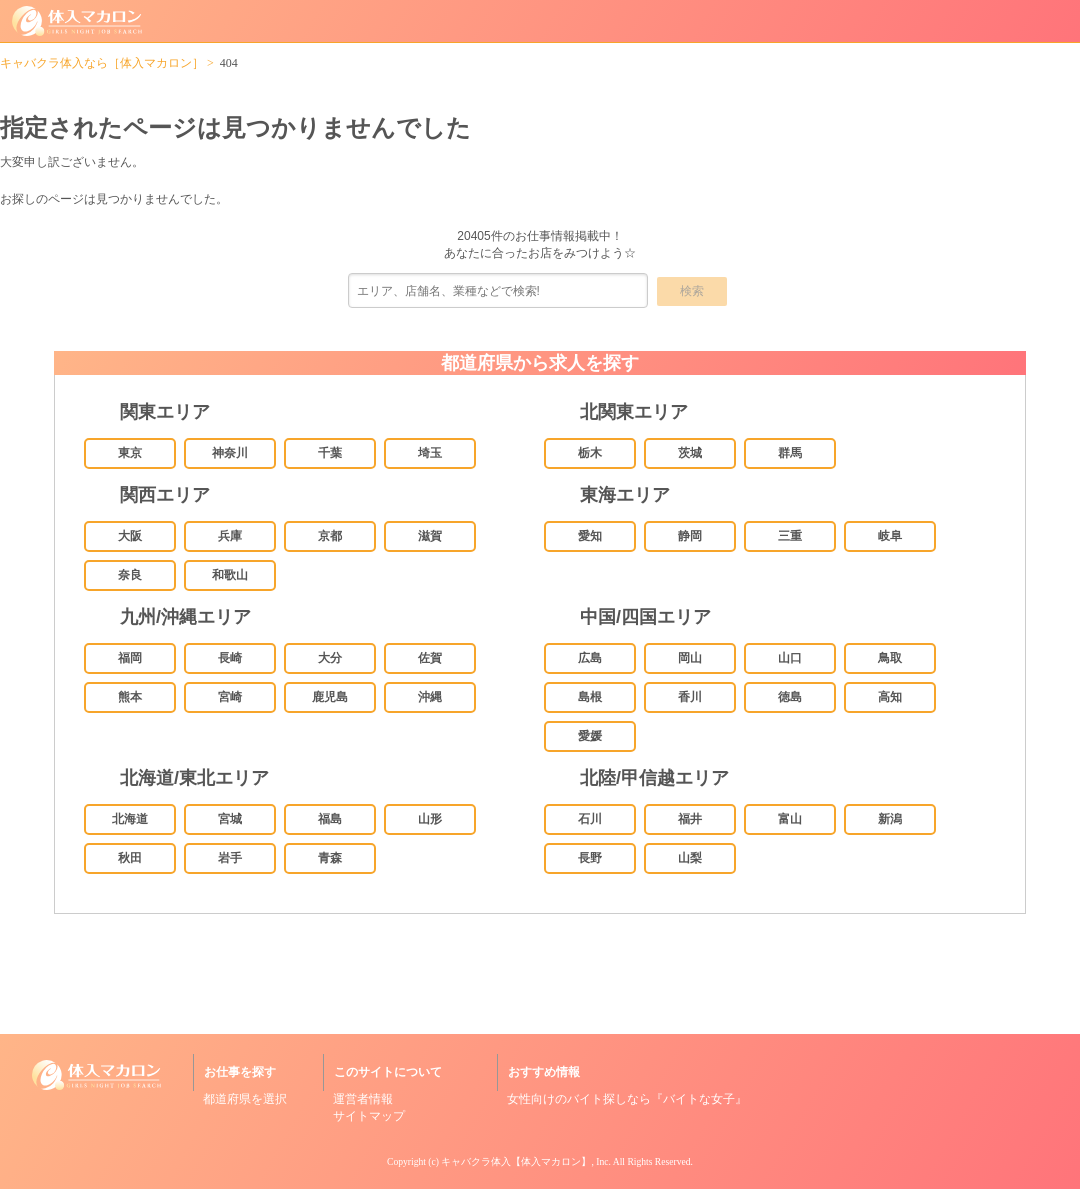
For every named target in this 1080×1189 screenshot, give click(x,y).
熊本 (130, 697)
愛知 (590, 536)
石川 (590, 819)
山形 (430, 819)
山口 (790, 658)
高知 (890, 697)
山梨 (690, 858)
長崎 (230, 658)
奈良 (130, 575)
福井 (690, 819)
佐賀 (430, 658)
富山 (790, 819)
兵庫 (230, 536)
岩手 (230, 858)
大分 (330, 658)
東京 (130, 453)
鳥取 (890, 658)
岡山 (690, 658)
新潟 (890, 819)
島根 (590, 697)
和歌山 (230, 575)
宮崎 (230, 697)
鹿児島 (330, 697)
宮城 (230, 819)
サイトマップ (369, 1116)
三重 (790, 536)
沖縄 (430, 697)
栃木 (590, 453)
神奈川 (230, 453)
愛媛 (590, 736)
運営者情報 (363, 1099)
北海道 (130, 819)
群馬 (790, 453)
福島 (330, 819)
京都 (330, 536)
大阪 (130, 536)
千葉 (330, 453)
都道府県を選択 (245, 1099)
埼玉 (430, 453)
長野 (590, 858)
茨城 (690, 453)
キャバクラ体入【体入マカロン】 (516, 1161)
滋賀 (430, 536)
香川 (690, 697)
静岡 (690, 536)
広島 (590, 658)
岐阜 (890, 536)
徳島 (790, 697)
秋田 (130, 858)
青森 (330, 858)
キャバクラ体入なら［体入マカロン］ (102, 63)
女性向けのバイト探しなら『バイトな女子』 (627, 1099)
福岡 (130, 658)
